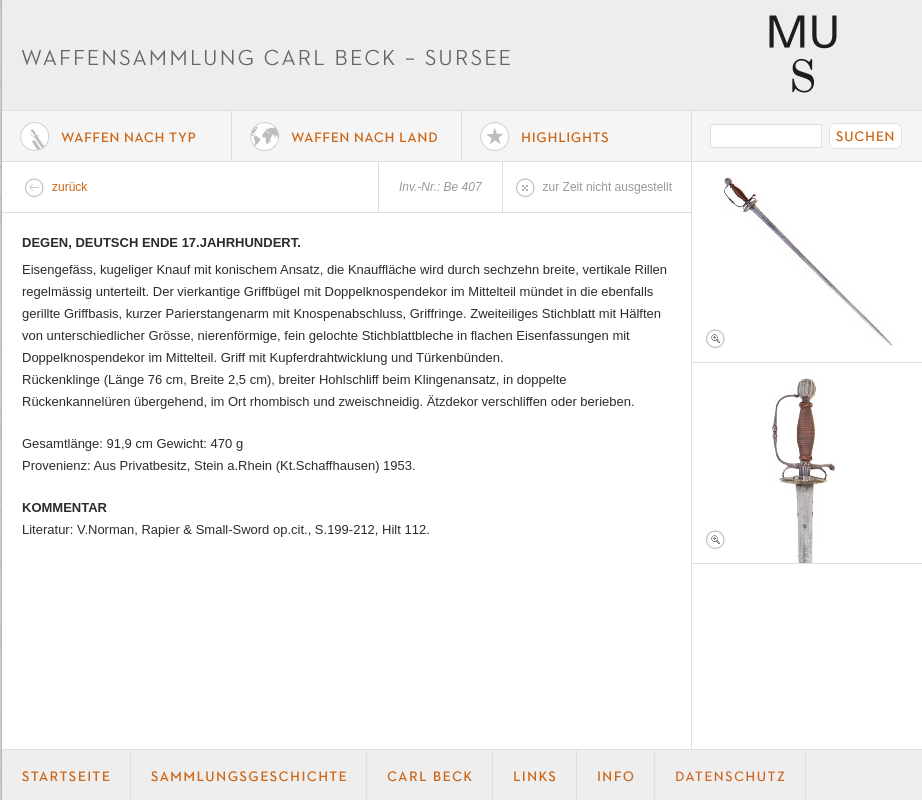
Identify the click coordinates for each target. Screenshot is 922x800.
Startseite (66, 775)
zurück (69, 187)
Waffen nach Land (347, 136)
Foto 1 (807, 262)
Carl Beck (430, 775)
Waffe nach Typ (117, 136)
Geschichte (249, 775)
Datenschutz (730, 775)
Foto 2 (807, 463)
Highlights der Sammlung (577, 136)
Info (616, 775)
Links (535, 775)
